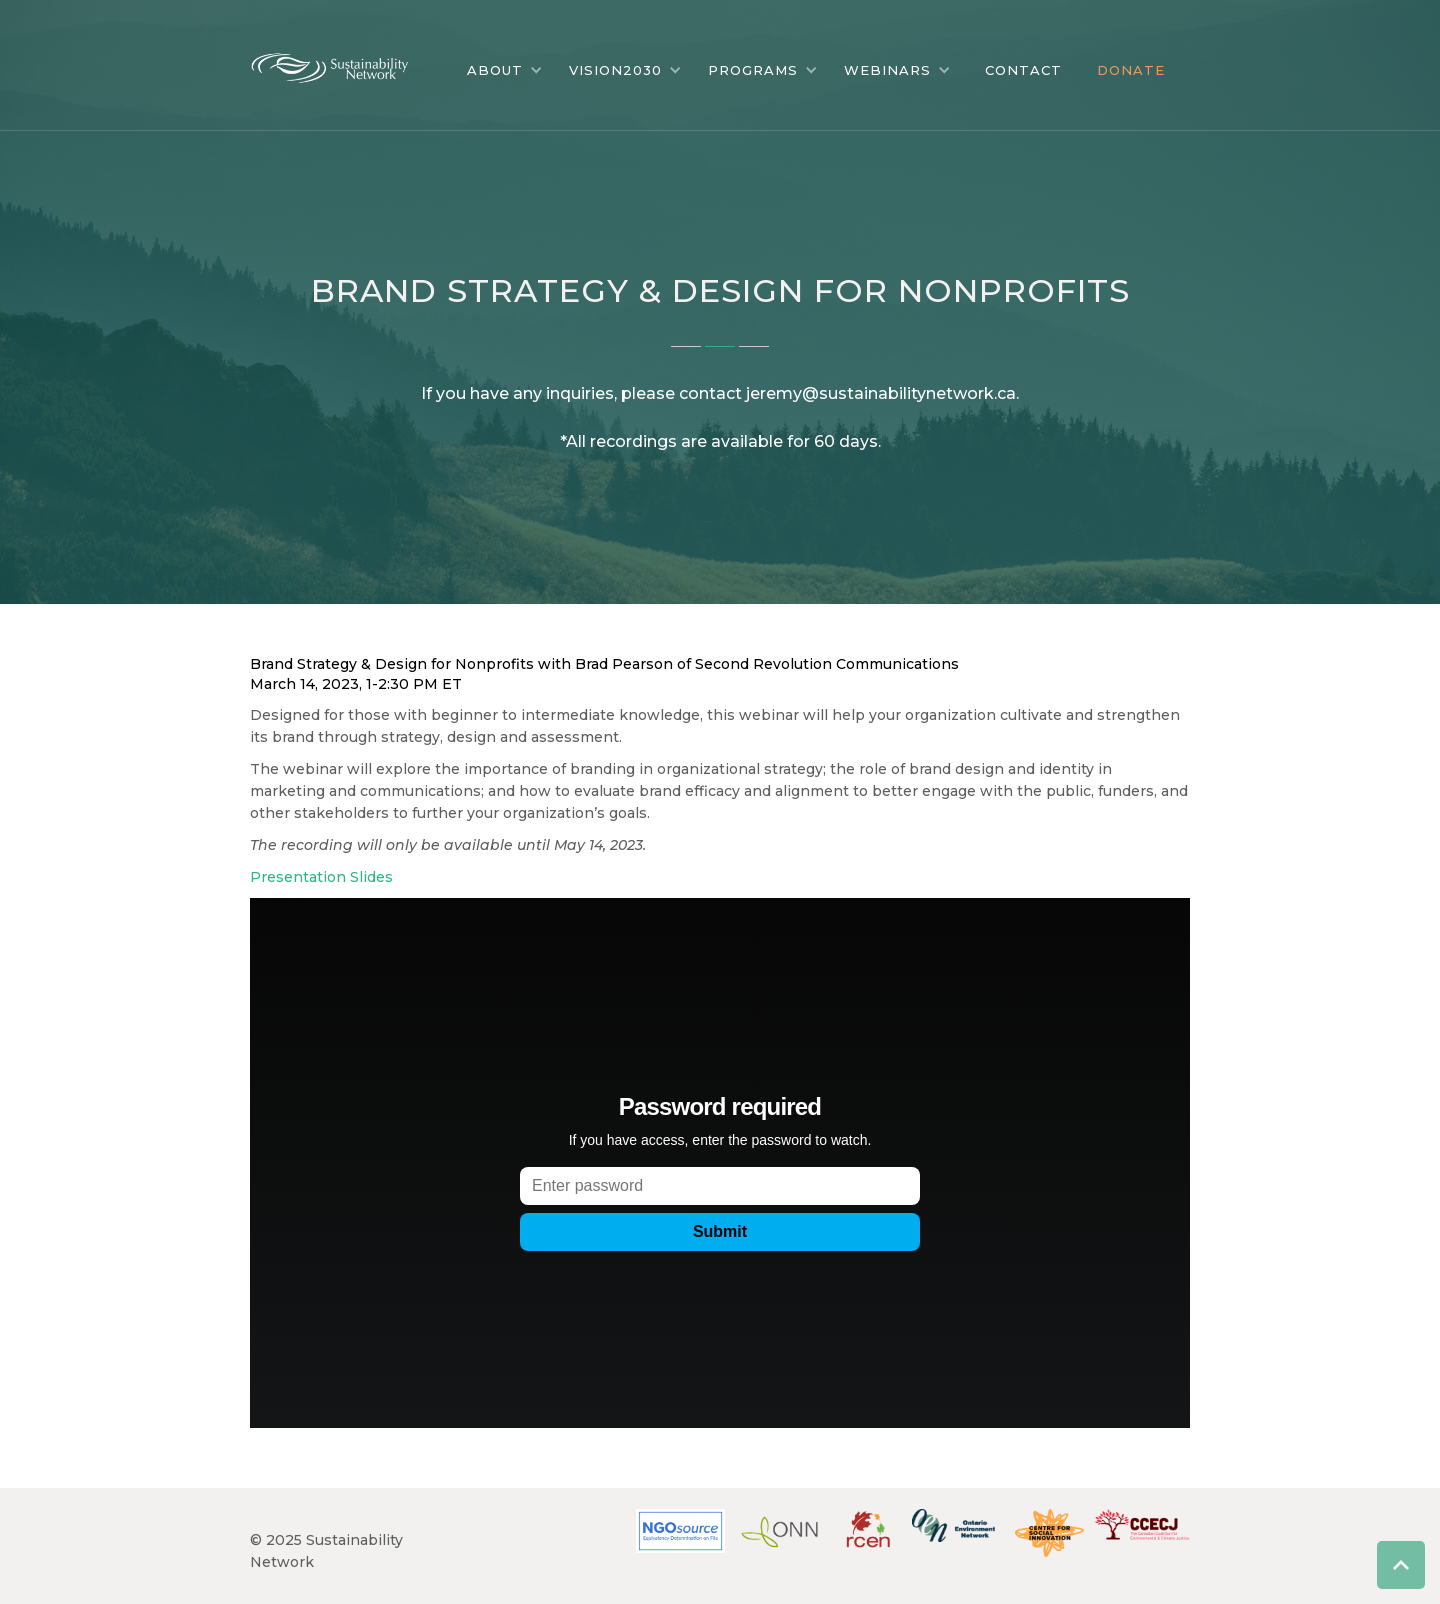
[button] (505, 70)
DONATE (1131, 70)
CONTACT (1023, 70)
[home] (345, 63)
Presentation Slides (321, 877)
